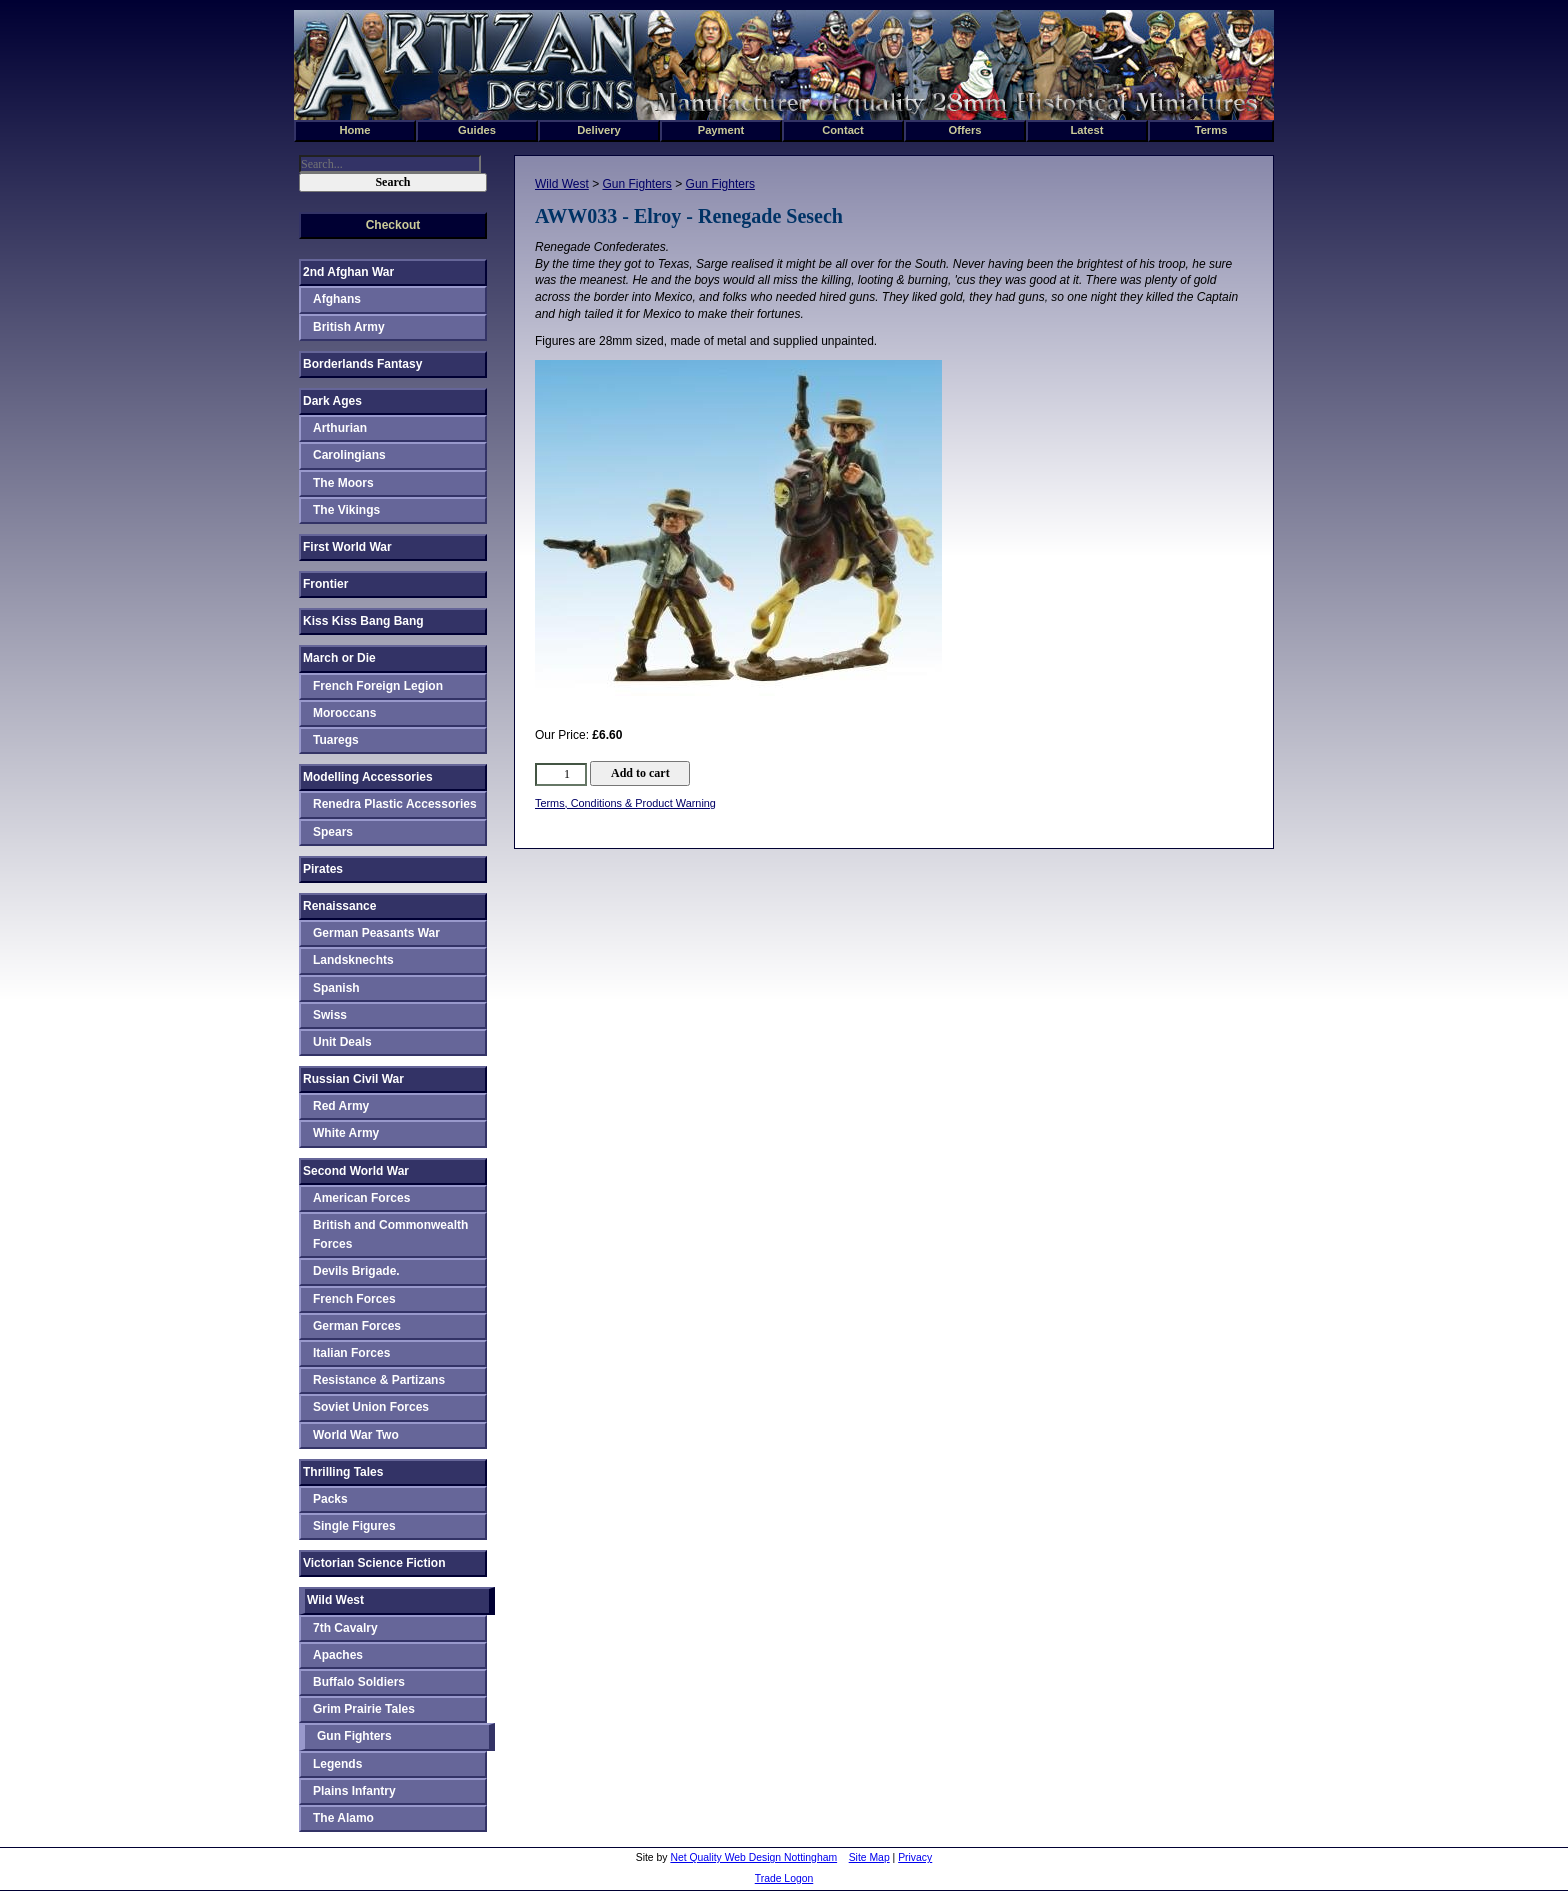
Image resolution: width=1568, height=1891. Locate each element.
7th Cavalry (345, 1628)
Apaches (338, 1655)
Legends (337, 1764)
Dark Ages (332, 401)
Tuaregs (336, 740)
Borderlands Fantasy (362, 364)
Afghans (337, 299)
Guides (477, 130)
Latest (1087, 130)
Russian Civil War (353, 1079)
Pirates (323, 869)
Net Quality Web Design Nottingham (753, 1857)
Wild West (562, 184)
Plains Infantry (354, 1791)
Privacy (915, 1857)
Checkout (393, 225)
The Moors (343, 483)
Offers (965, 130)
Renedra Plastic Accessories (395, 804)
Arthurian (340, 428)
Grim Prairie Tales (364, 1709)
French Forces (354, 1299)
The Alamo (343, 1818)
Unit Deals (342, 1042)
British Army (349, 327)
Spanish (336, 988)
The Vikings (346, 510)
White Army (346, 1133)
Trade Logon (784, 1878)
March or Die (339, 658)
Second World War (356, 1171)
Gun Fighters (636, 184)
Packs (330, 1499)
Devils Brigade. (356, 1271)
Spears (333, 832)
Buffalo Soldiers (359, 1682)
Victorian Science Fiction (374, 1563)
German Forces (357, 1326)
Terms (1211, 130)
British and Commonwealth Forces (390, 1234)
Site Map (869, 1857)
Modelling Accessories (368, 777)
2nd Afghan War (348, 272)
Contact (843, 130)
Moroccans (344, 713)
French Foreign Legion (378, 686)
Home (354, 130)
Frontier (325, 584)
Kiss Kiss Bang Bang (363, 621)
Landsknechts (353, 960)
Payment (721, 130)
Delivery (599, 130)
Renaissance (339, 906)
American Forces (361, 1198)
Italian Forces (351, 1353)
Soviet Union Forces (371, 1407)
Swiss (330, 1015)
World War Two (356, 1435)
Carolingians (349, 455)
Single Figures (354, 1526)
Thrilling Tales (343, 1472)
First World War (347, 547)
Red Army (341, 1106)
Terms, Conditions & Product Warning (625, 803)
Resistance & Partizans (379, 1380)
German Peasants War (376, 933)
